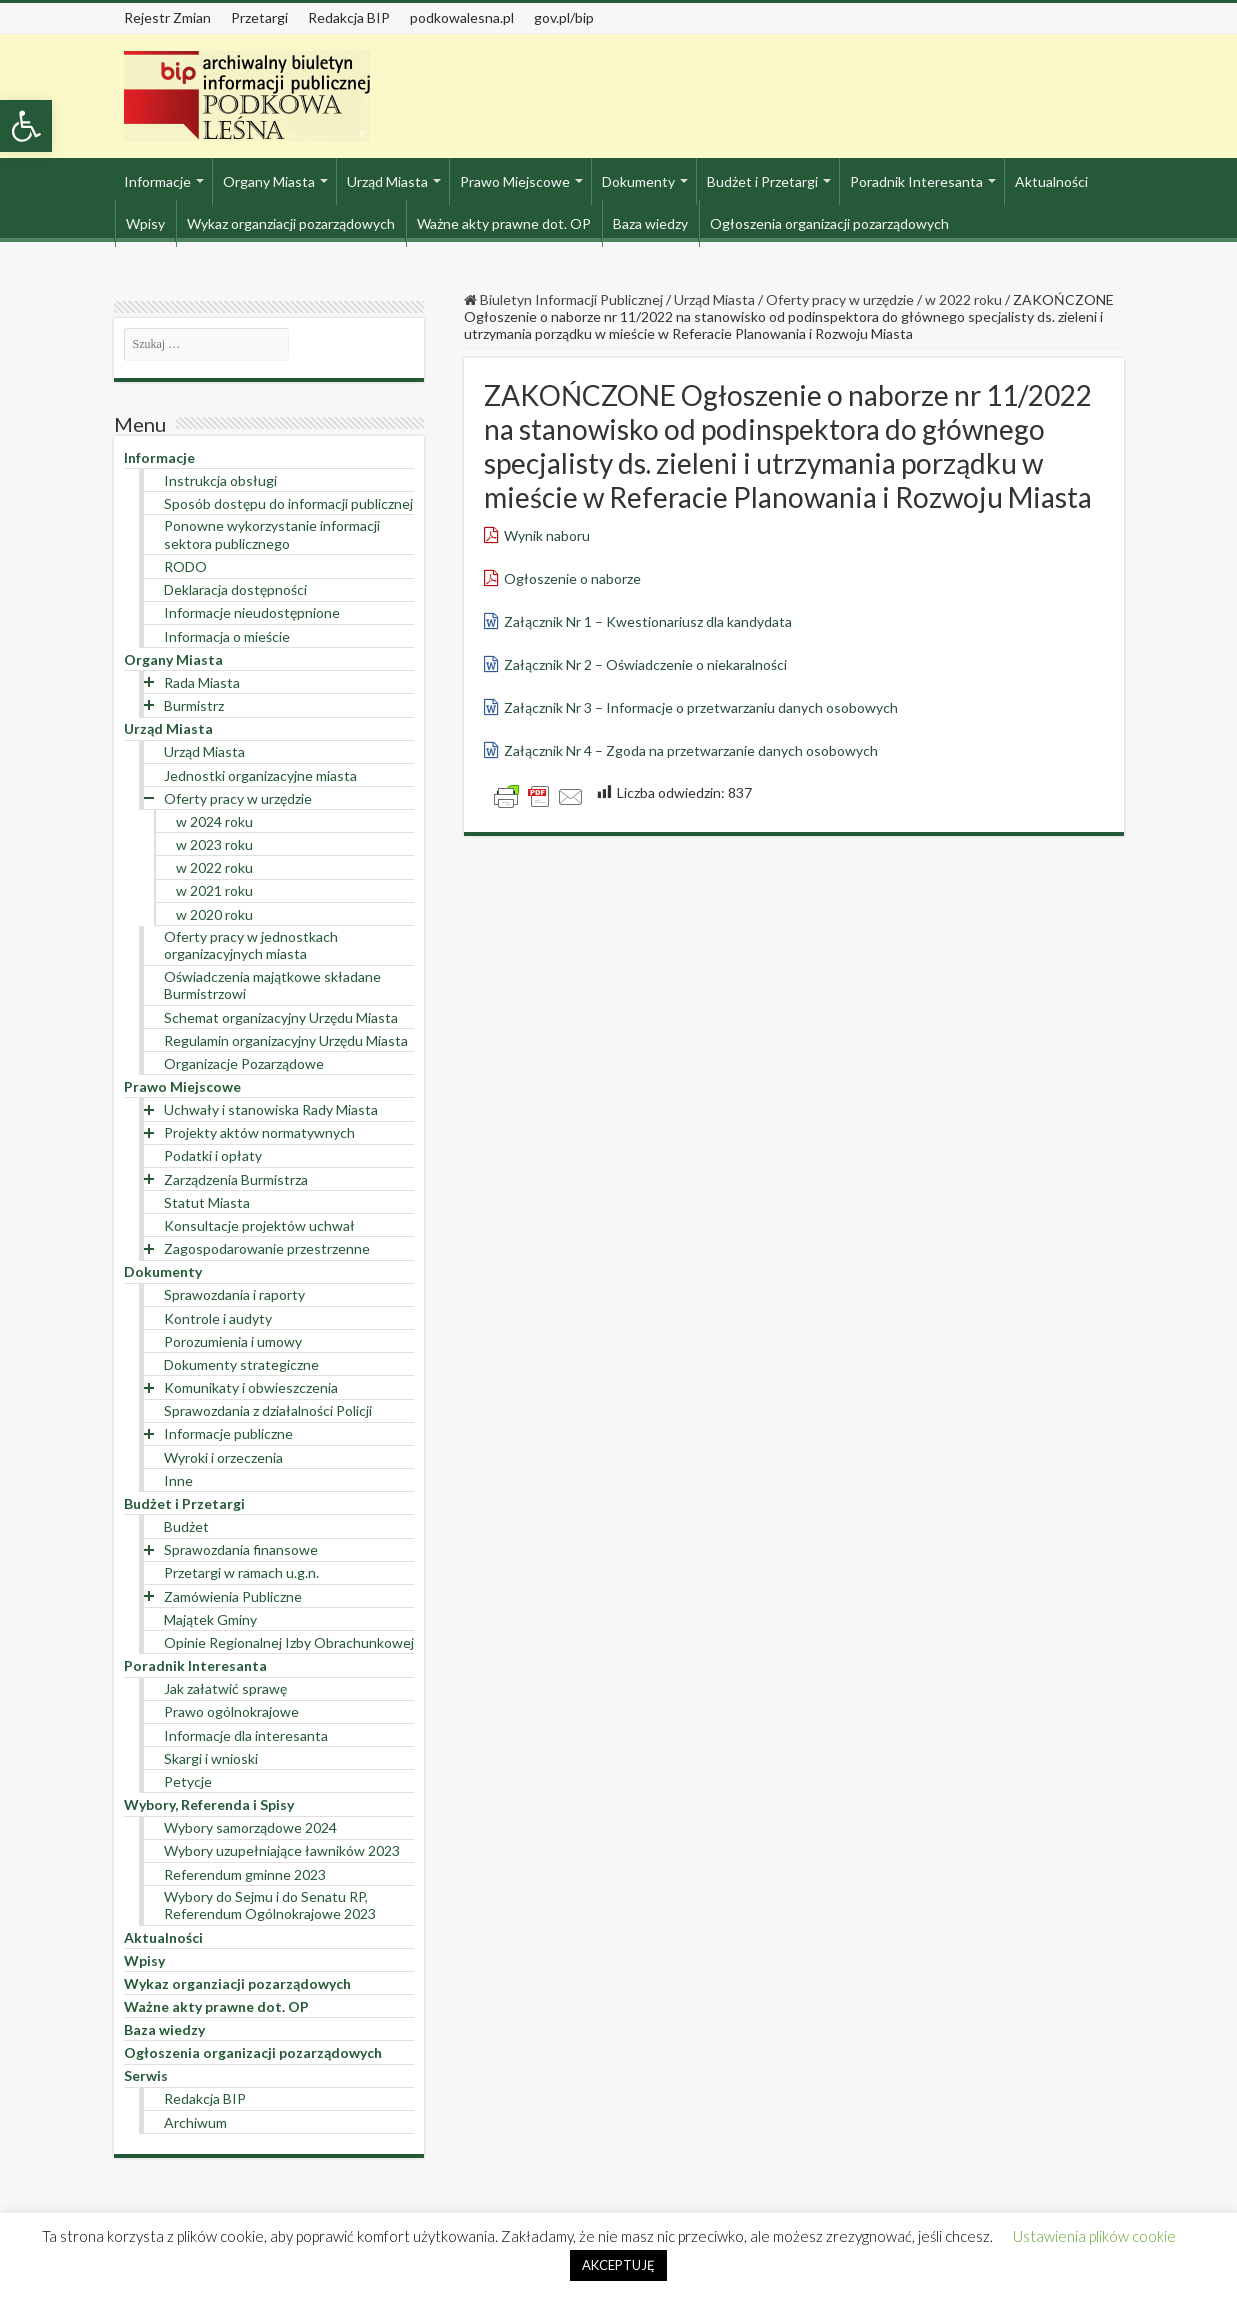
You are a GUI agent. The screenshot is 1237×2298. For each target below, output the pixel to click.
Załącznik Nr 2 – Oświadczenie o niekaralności (645, 664)
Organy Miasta (269, 181)
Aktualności (1051, 181)
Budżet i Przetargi (762, 181)
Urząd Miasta (387, 181)
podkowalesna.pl (462, 17)
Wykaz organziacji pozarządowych (291, 223)
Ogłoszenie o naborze (572, 578)
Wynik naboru (547, 535)
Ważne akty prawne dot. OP (504, 223)
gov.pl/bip (564, 17)
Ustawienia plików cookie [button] (1094, 2236)
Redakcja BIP (349, 17)
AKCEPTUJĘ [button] (618, 2265)
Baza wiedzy (650, 223)
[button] (26, 126)
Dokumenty (638, 181)
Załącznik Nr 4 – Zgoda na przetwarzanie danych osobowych (691, 750)
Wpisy (145, 223)
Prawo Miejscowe (515, 181)
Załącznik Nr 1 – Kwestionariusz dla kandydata (648, 621)
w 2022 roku (963, 299)
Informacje (157, 181)
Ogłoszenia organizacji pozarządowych (829, 223)
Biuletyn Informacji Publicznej (563, 299)
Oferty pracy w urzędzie (840, 299)
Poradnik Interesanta (916, 181)
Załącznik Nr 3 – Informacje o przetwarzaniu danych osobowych (701, 707)
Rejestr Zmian (167, 17)
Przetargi (259, 17)
